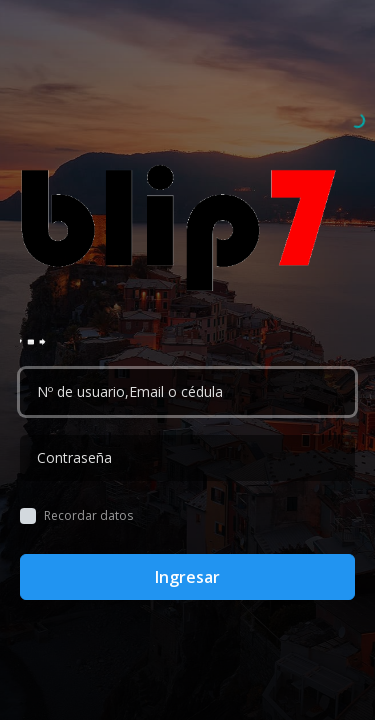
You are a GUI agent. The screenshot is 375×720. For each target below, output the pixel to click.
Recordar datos (88, 516)
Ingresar (187, 577)
